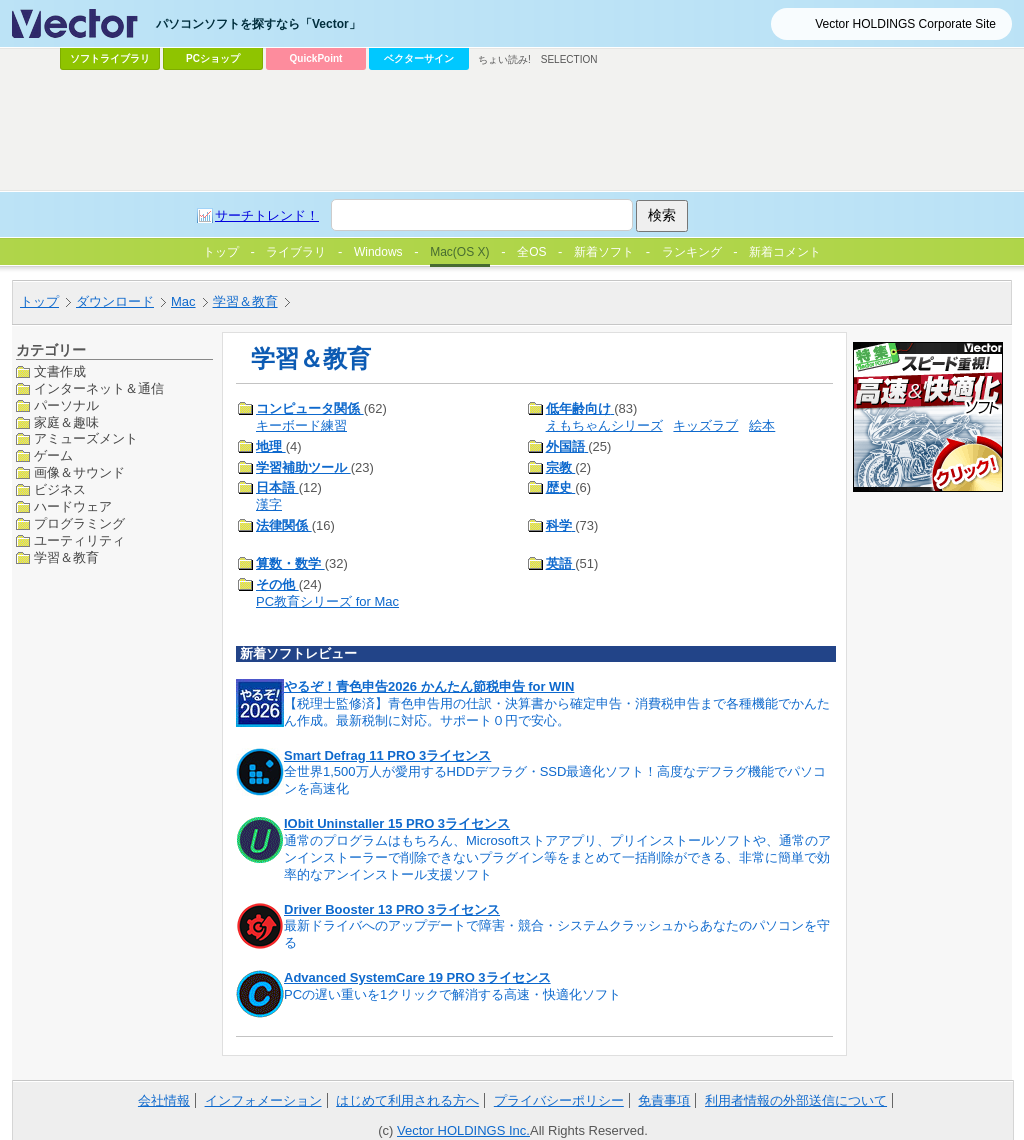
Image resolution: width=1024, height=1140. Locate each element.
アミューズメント (86, 438)
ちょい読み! (504, 59)
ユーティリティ (79, 540)
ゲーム (53, 455)
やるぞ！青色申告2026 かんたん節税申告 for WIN (429, 686)
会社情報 (164, 1100)
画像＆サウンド (79, 472)
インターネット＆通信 (99, 388)
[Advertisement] (512, 131)
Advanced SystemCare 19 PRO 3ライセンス (417, 977)
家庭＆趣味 (66, 422)
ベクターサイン (419, 58)
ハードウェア (73, 506)
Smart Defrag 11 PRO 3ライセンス (387, 755)
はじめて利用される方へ (407, 1100)
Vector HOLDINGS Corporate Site (905, 24)
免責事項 (664, 1100)
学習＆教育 (245, 301)
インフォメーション (263, 1100)
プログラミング (79, 523)
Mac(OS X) (459, 252)
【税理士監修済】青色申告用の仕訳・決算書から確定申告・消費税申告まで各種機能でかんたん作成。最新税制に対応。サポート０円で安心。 (557, 712)
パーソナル (66, 405)
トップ (39, 301)
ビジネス (60, 489)
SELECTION (569, 59)
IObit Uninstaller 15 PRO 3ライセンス (397, 823)
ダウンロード (115, 301)
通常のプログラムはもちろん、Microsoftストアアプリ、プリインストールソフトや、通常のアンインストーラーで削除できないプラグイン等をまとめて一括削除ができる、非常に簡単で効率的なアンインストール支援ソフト (557, 857)
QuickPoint (316, 58)
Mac (183, 301)
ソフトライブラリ (110, 58)
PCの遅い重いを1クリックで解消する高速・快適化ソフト (452, 994)
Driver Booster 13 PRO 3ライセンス (392, 909)
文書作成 (60, 371)
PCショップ (213, 58)
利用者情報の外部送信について (796, 1100)
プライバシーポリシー (559, 1100)
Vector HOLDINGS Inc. (463, 1130)
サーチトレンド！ (267, 215)
